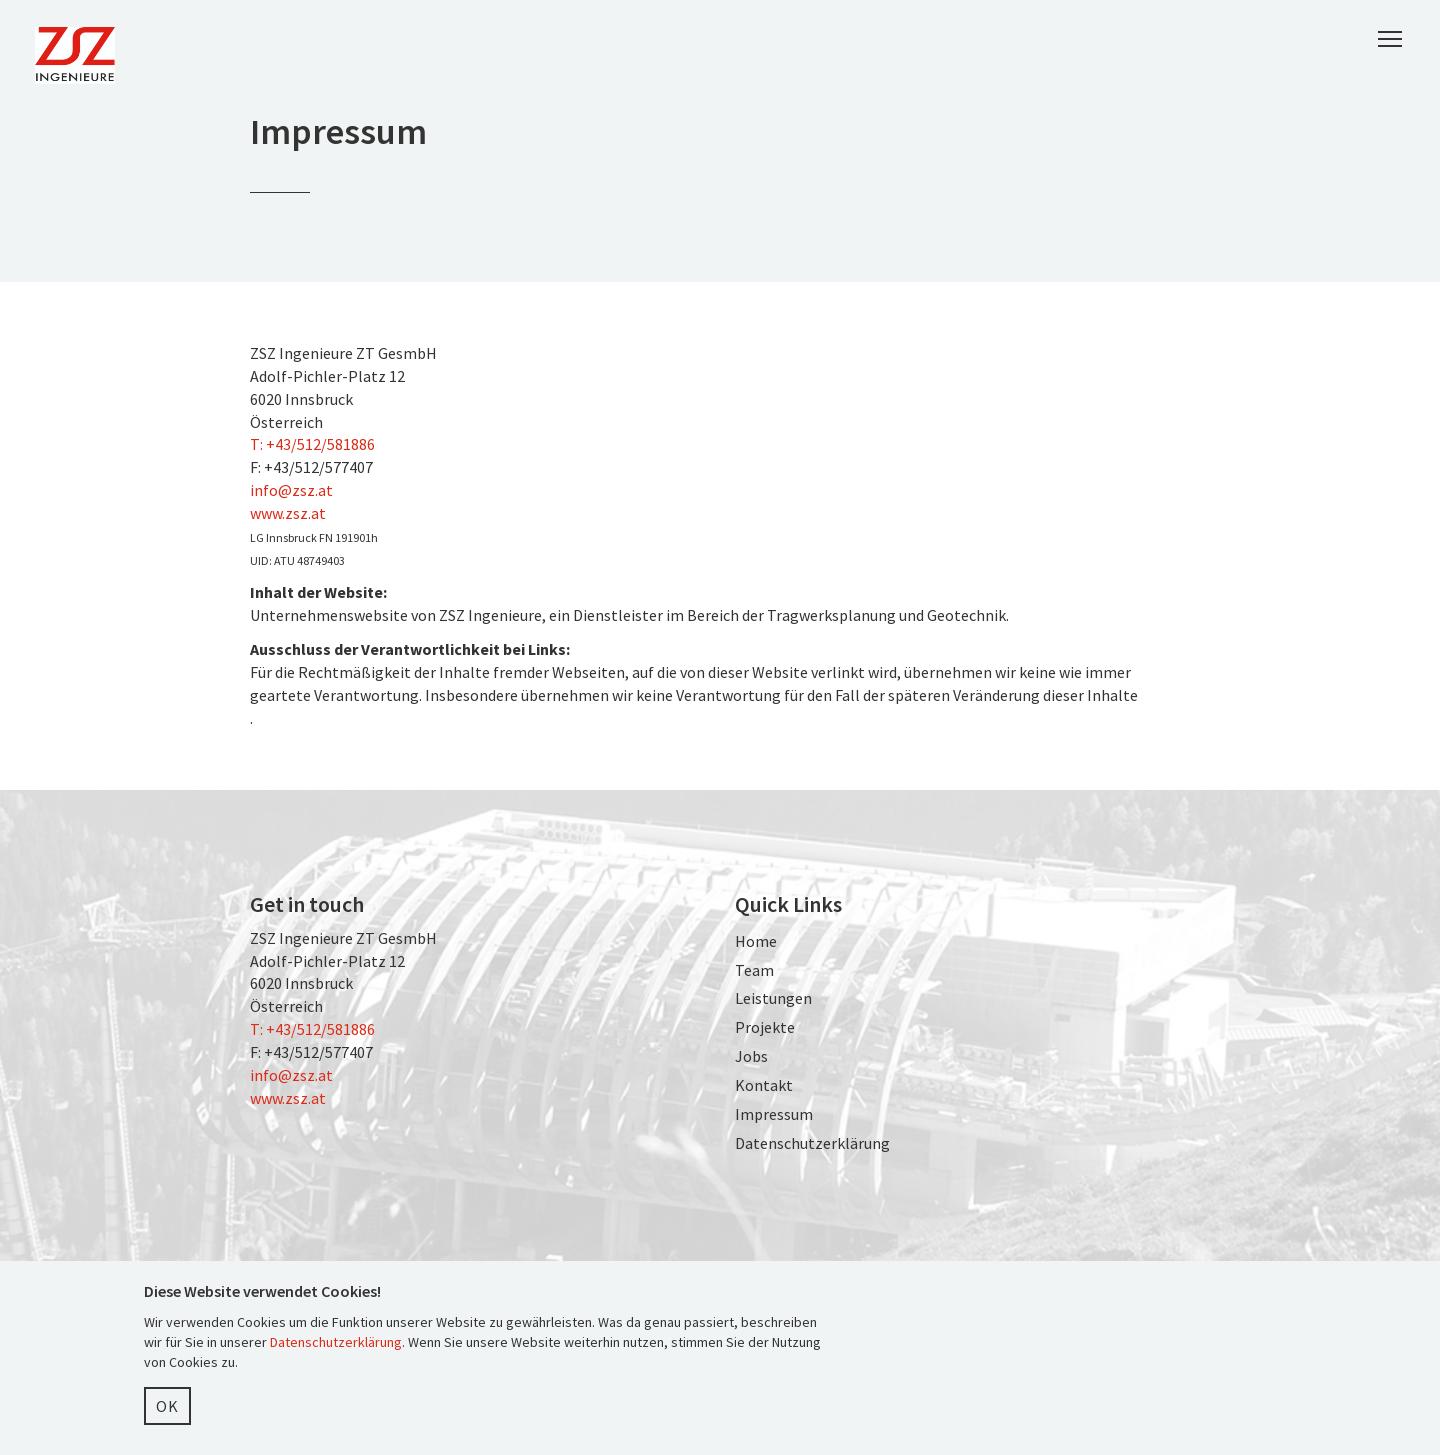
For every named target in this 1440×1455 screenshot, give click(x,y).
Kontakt (764, 1085)
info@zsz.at (291, 490)
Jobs (751, 1056)
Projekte (765, 1027)
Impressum (774, 1114)
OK (167, 1406)
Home (756, 941)
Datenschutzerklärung (812, 1143)
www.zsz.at (288, 513)
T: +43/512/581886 (312, 444)
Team (754, 970)
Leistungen (773, 998)
